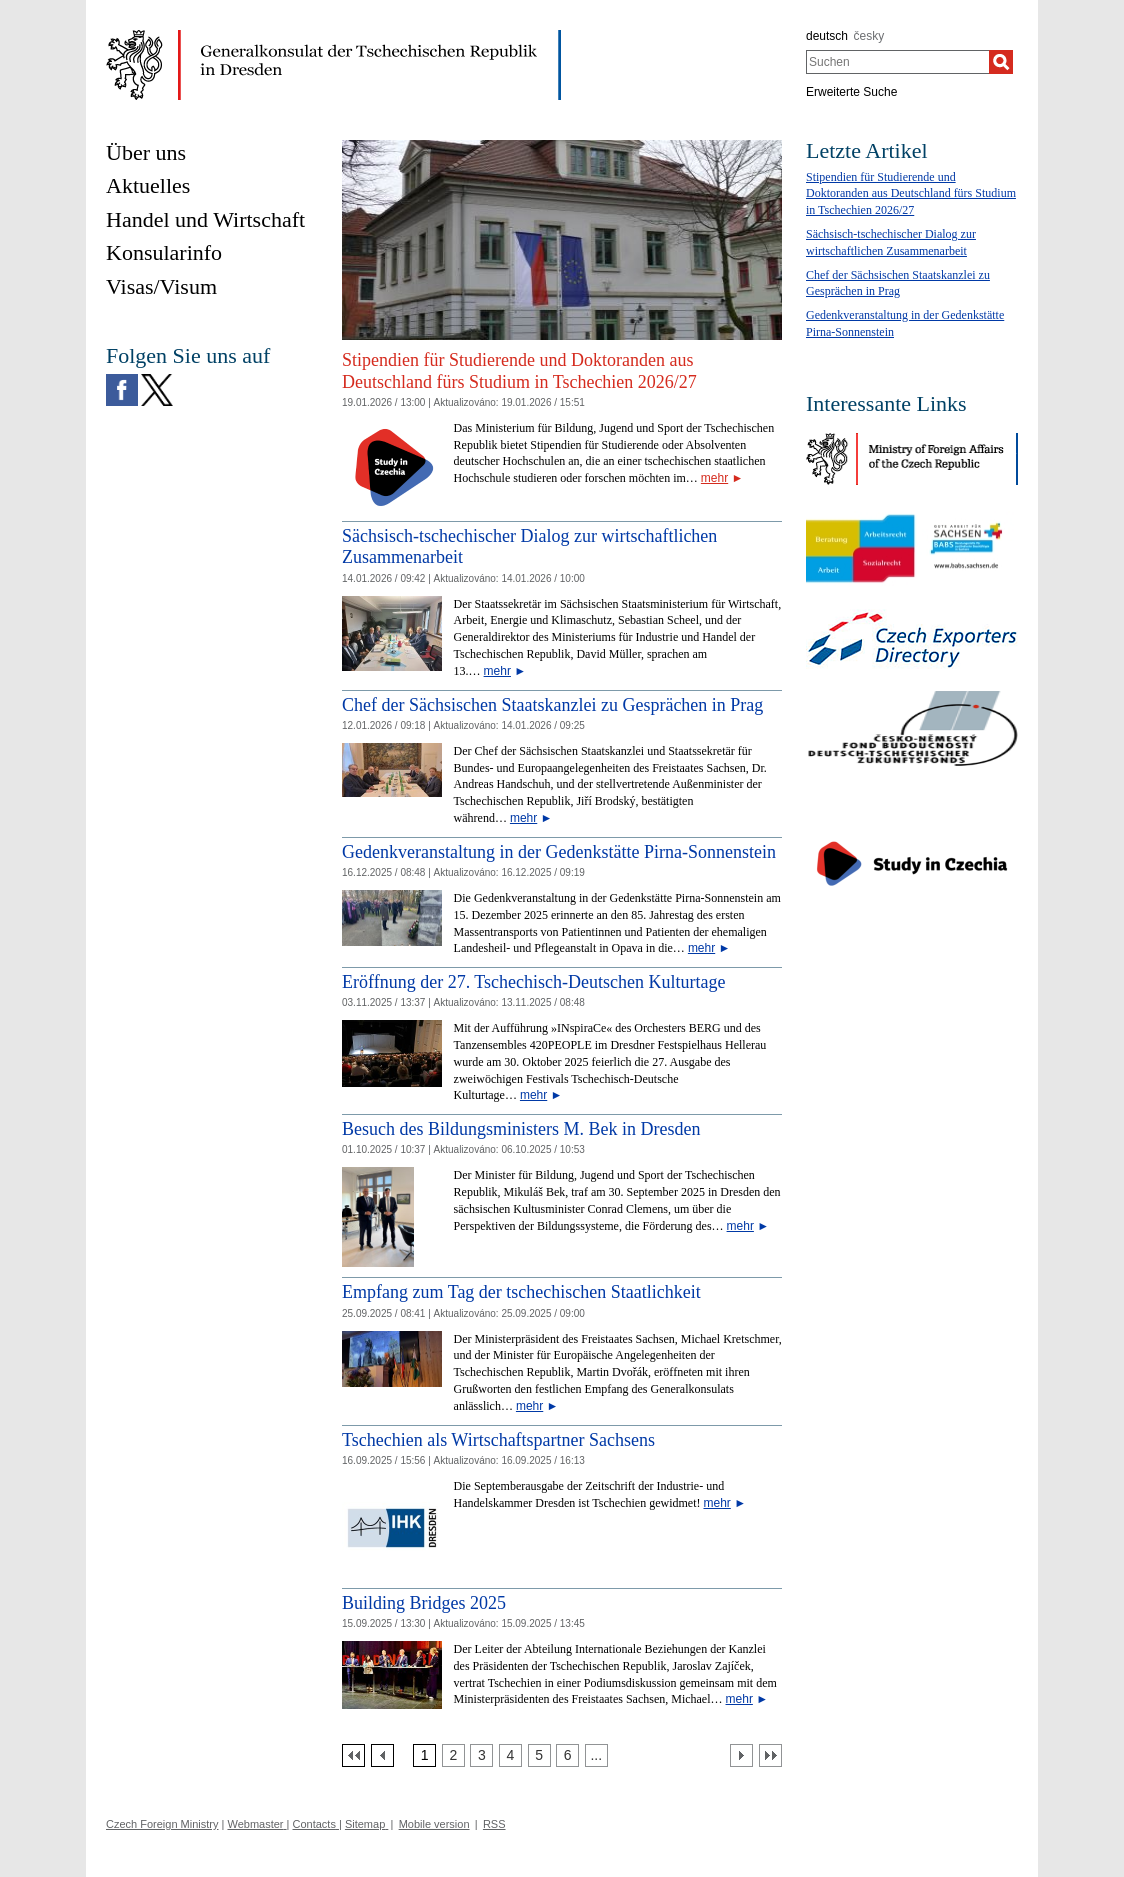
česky (869, 36)
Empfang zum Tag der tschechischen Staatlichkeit (521, 1292)
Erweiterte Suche (851, 92)
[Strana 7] (596, 1755)
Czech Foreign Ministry (162, 1824)
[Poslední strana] (770, 1755)
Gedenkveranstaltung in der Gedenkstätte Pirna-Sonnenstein (559, 852)
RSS (494, 1824)
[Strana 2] (453, 1755)
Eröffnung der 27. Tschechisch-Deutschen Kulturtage (533, 982)
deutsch (827, 36)
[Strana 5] (539, 1755)
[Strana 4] (510, 1755)
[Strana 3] (481, 1755)
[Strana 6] (567, 1755)
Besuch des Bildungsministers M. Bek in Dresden (521, 1129)
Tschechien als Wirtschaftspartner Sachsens (498, 1440)
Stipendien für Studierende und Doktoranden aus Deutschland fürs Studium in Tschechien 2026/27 (519, 371)
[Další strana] (741, 1755)
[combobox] (897, 62)
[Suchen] (1001, 62)
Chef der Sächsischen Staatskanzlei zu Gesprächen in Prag (552, 705)
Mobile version (434, 1824)
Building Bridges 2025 (424, 1603)
